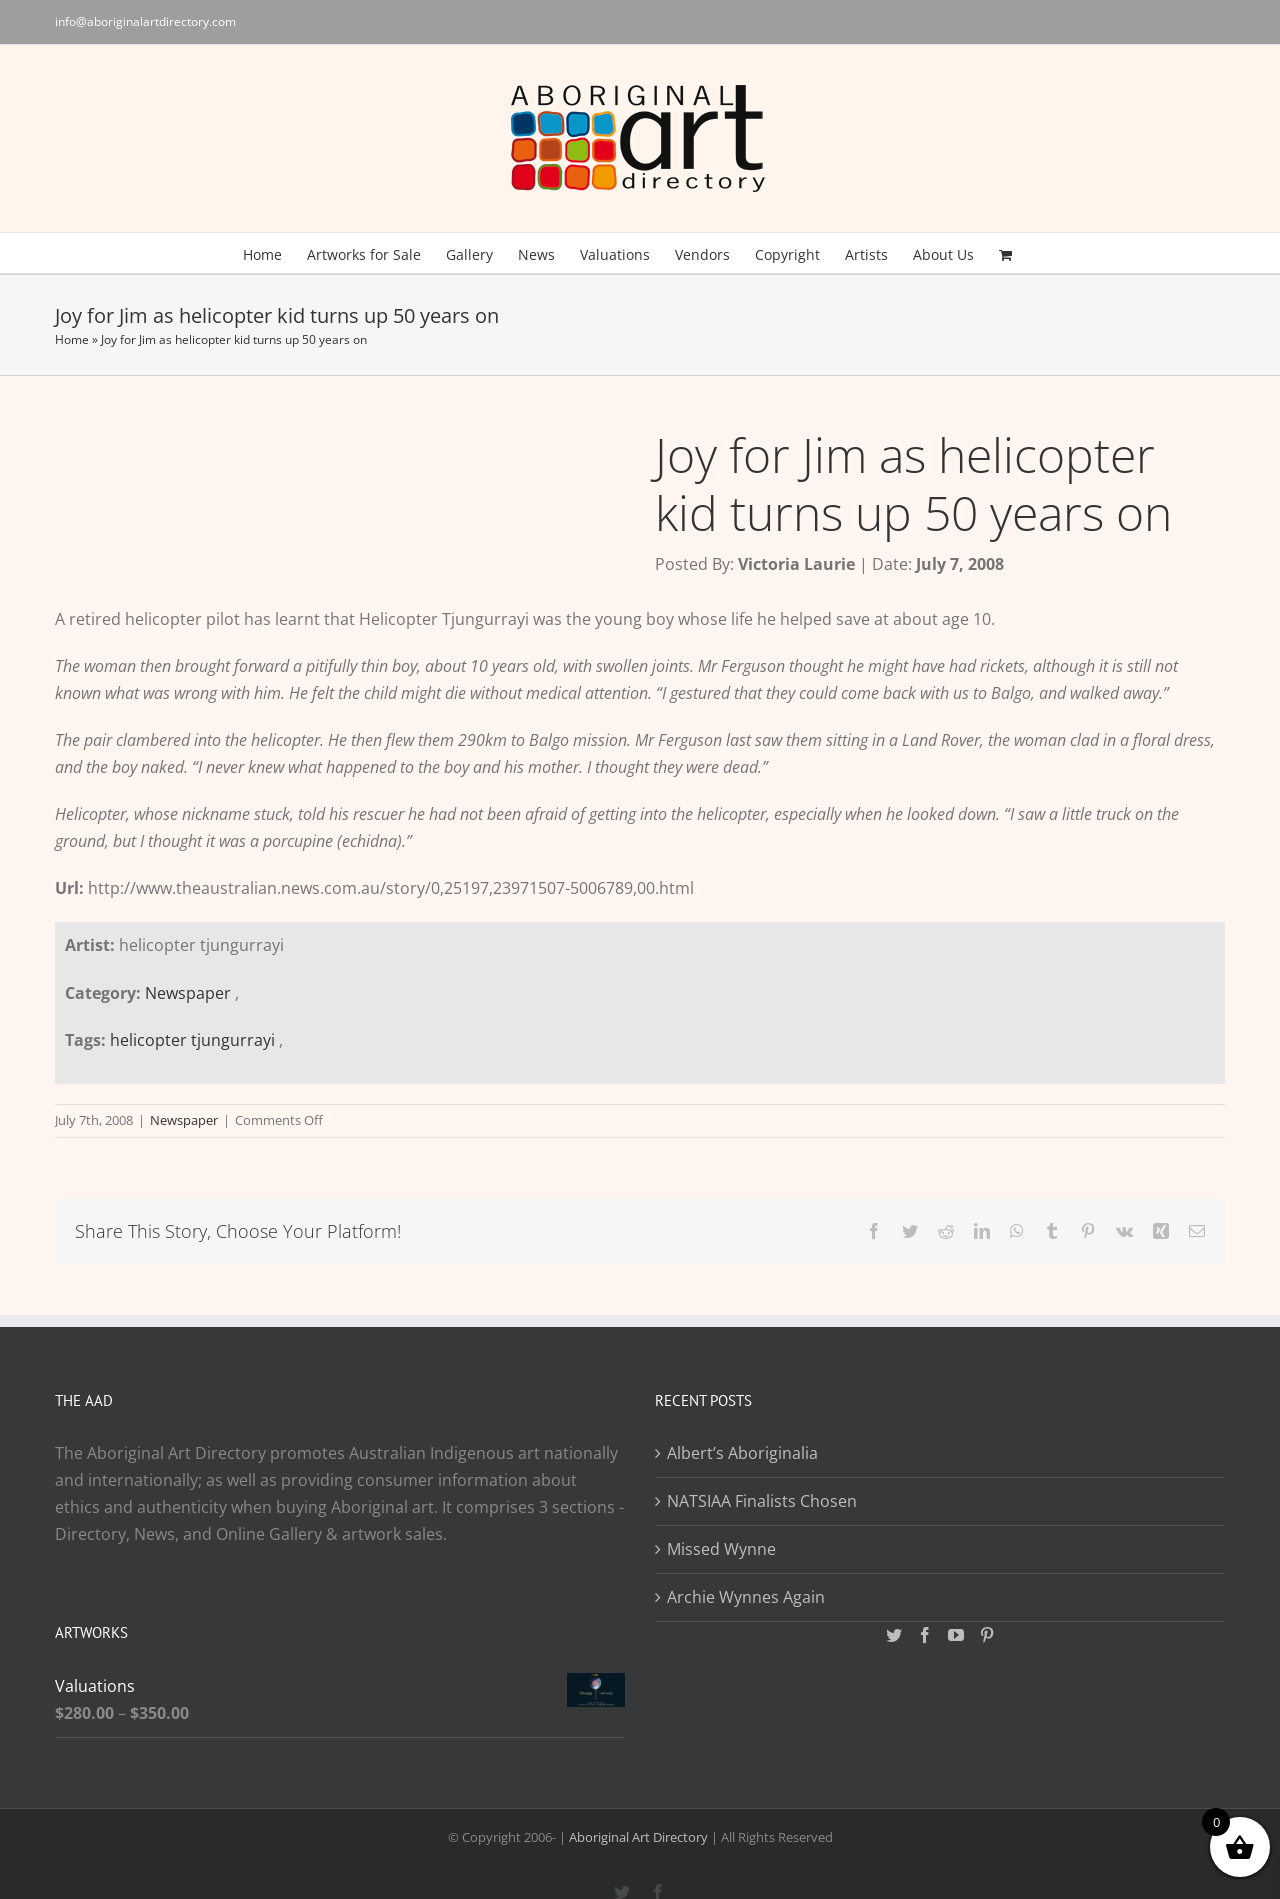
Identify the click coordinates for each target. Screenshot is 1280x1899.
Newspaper (188, 993)
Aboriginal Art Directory (638, 1837)
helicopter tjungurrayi (192, 1040)
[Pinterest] (987, 1635)
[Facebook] (925, 1635)
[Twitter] (894, 1635)
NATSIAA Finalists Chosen (762, 1501)
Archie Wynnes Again (746, 1597)
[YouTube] (956, 1635)
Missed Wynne (721, 1549)
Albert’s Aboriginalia (742, 1453)
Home (72, 339)
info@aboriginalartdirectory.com (145, 21)
